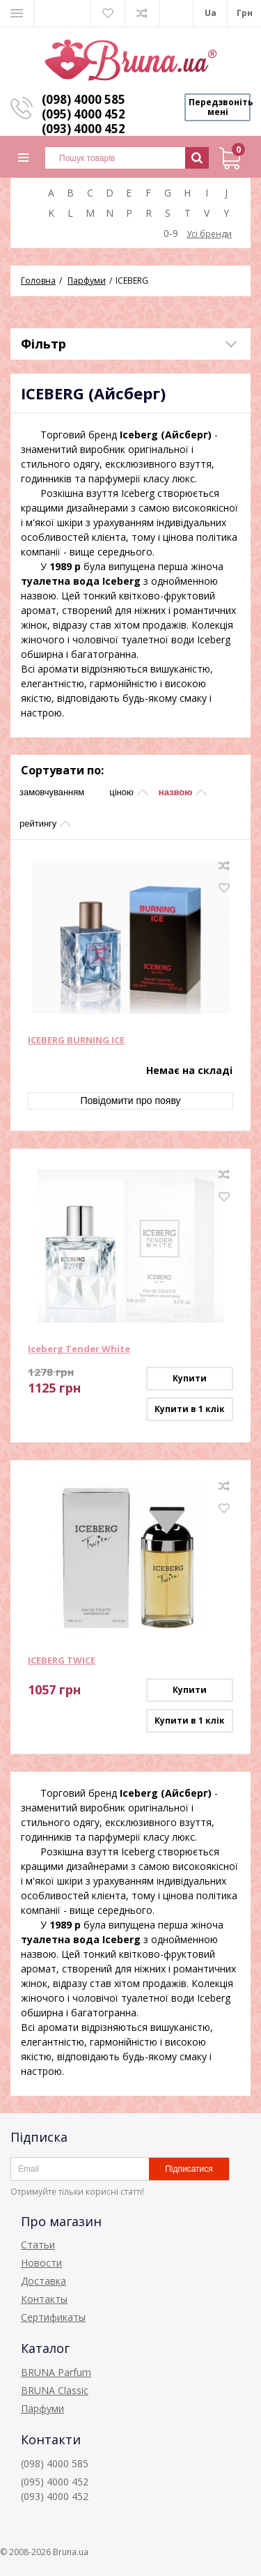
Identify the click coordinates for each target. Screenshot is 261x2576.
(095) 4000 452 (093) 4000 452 (83, 121)
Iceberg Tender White (79, 1349)
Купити (190, 1378)
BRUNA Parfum (56, 2372)
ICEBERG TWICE (61, 1660)
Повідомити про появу (130, 1100)
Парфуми (42, 2408)
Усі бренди (209, 234)
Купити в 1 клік (190, 1409)
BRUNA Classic (54, 2390)
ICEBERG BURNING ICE (76, 1040)
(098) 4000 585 (83, 99)
